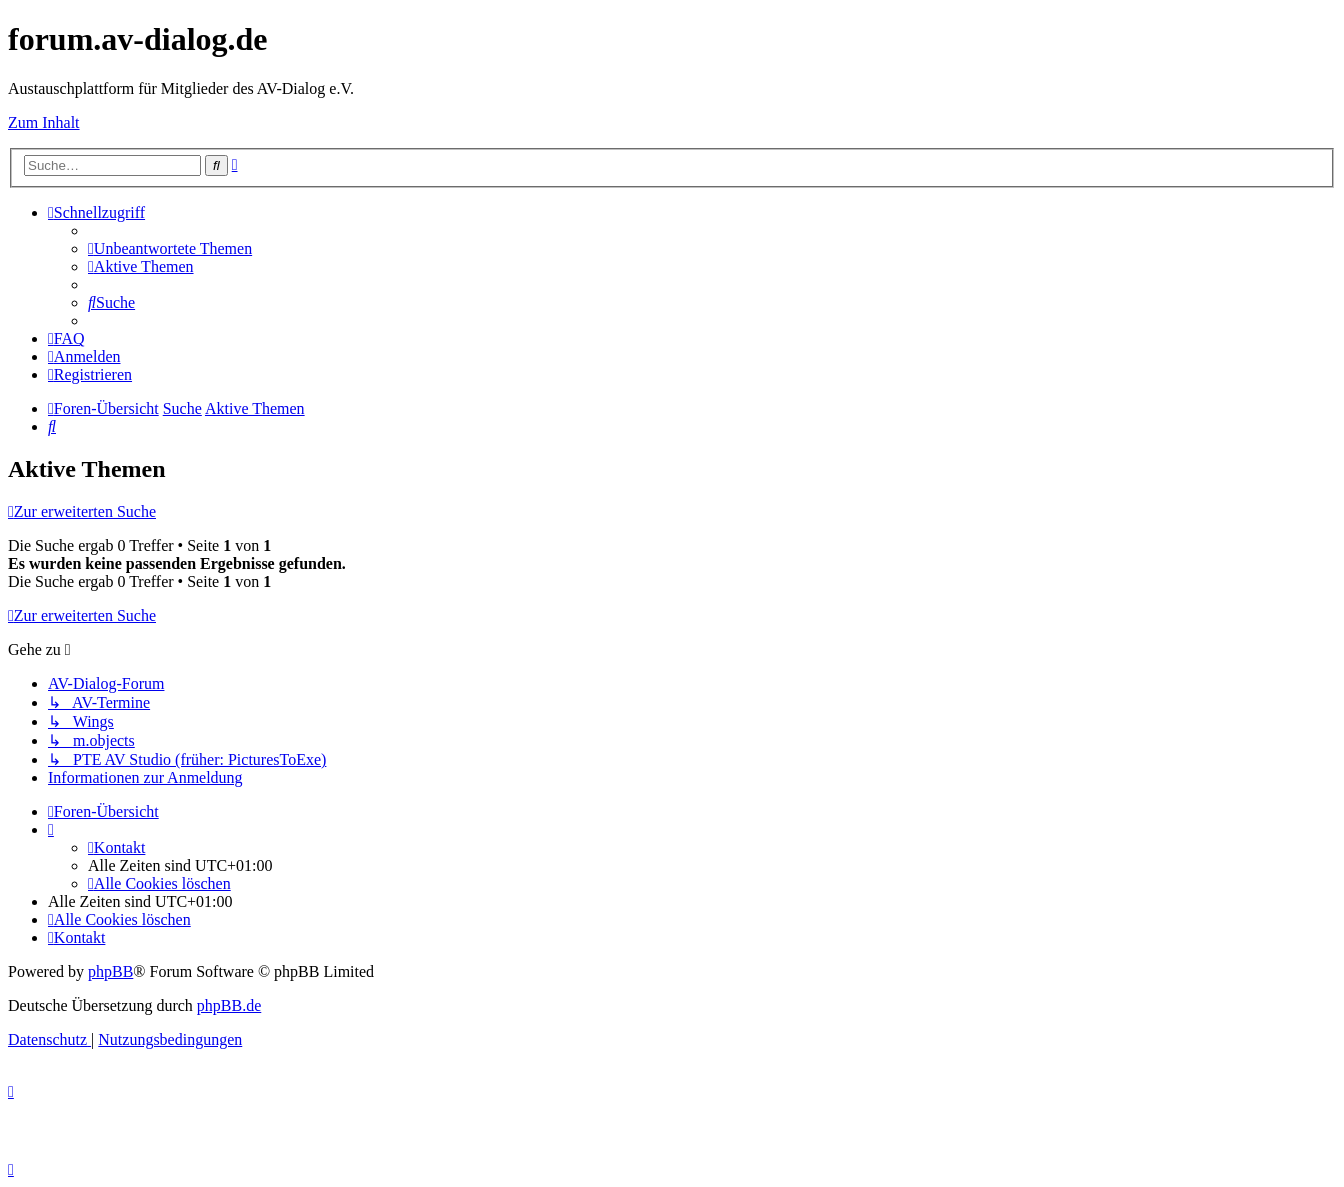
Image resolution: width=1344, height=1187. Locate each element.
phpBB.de (229, 1005)
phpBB (110, 971)
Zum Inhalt (44, 122)
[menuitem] (170, 248)
